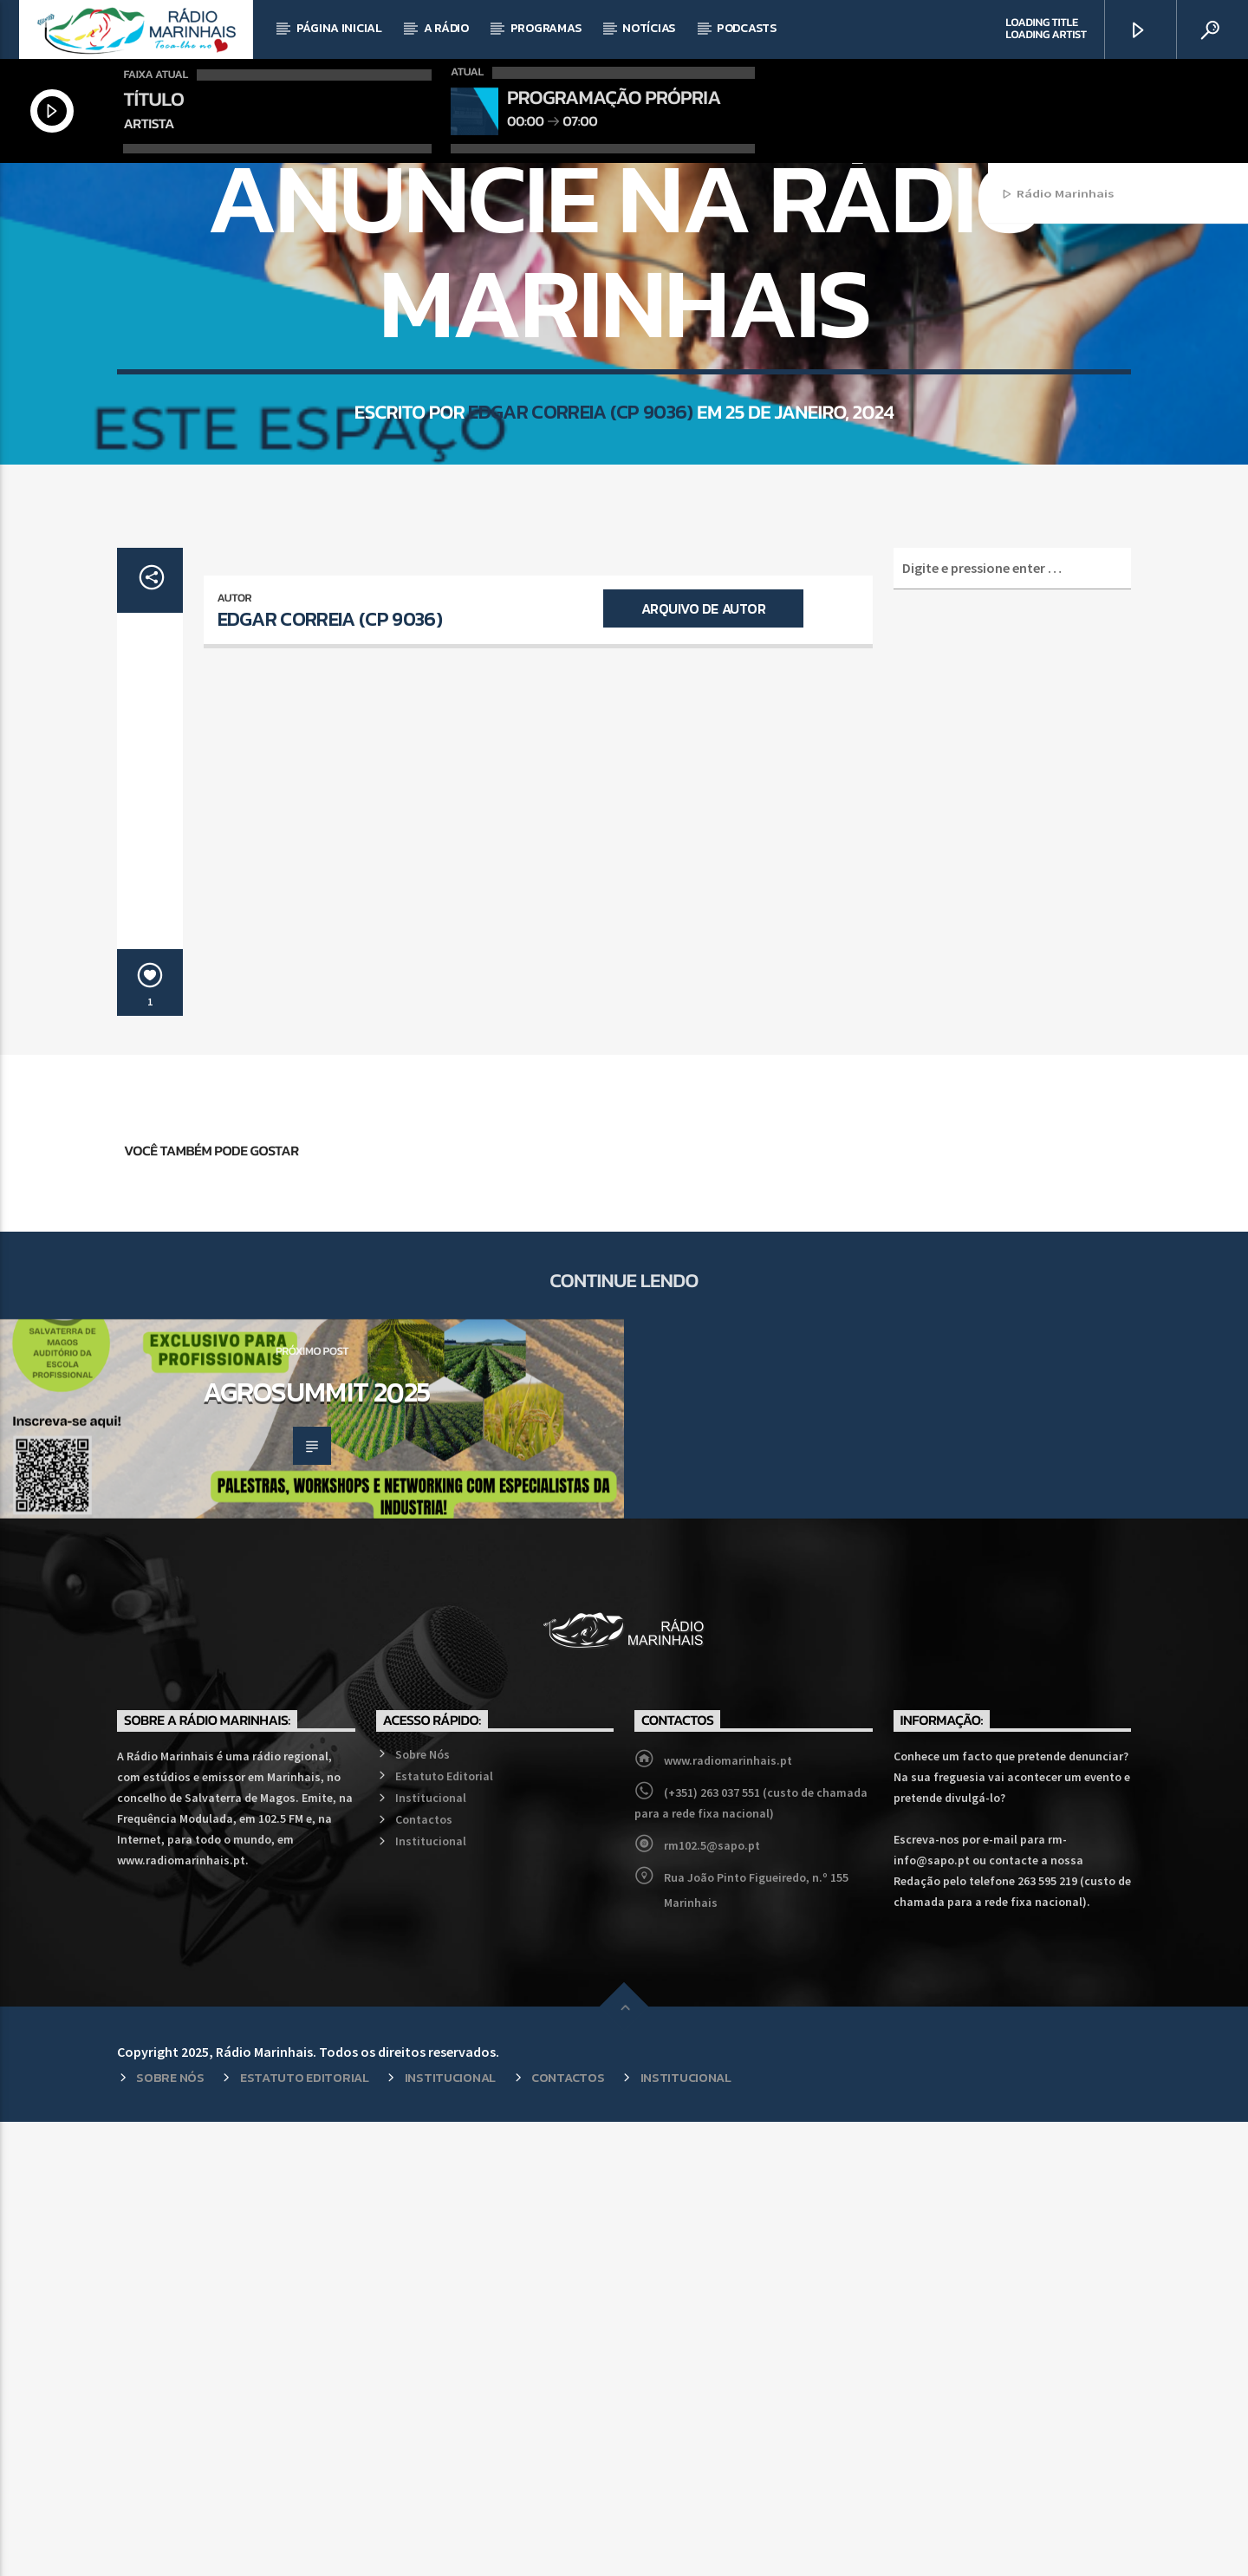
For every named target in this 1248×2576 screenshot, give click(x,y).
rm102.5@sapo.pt (712, 2299)
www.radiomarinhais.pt (728, 2214)
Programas (545, 28)
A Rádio (446, 28)
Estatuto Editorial (444, 2230)
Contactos (423, 2273)
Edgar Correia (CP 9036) (580, 691)
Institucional (430, 2252)
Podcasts (747, 28)
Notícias (648, 28)
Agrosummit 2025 (316, 1846)
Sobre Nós (422, 2208)
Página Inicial (339, 28)
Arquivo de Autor (703, 1062)
